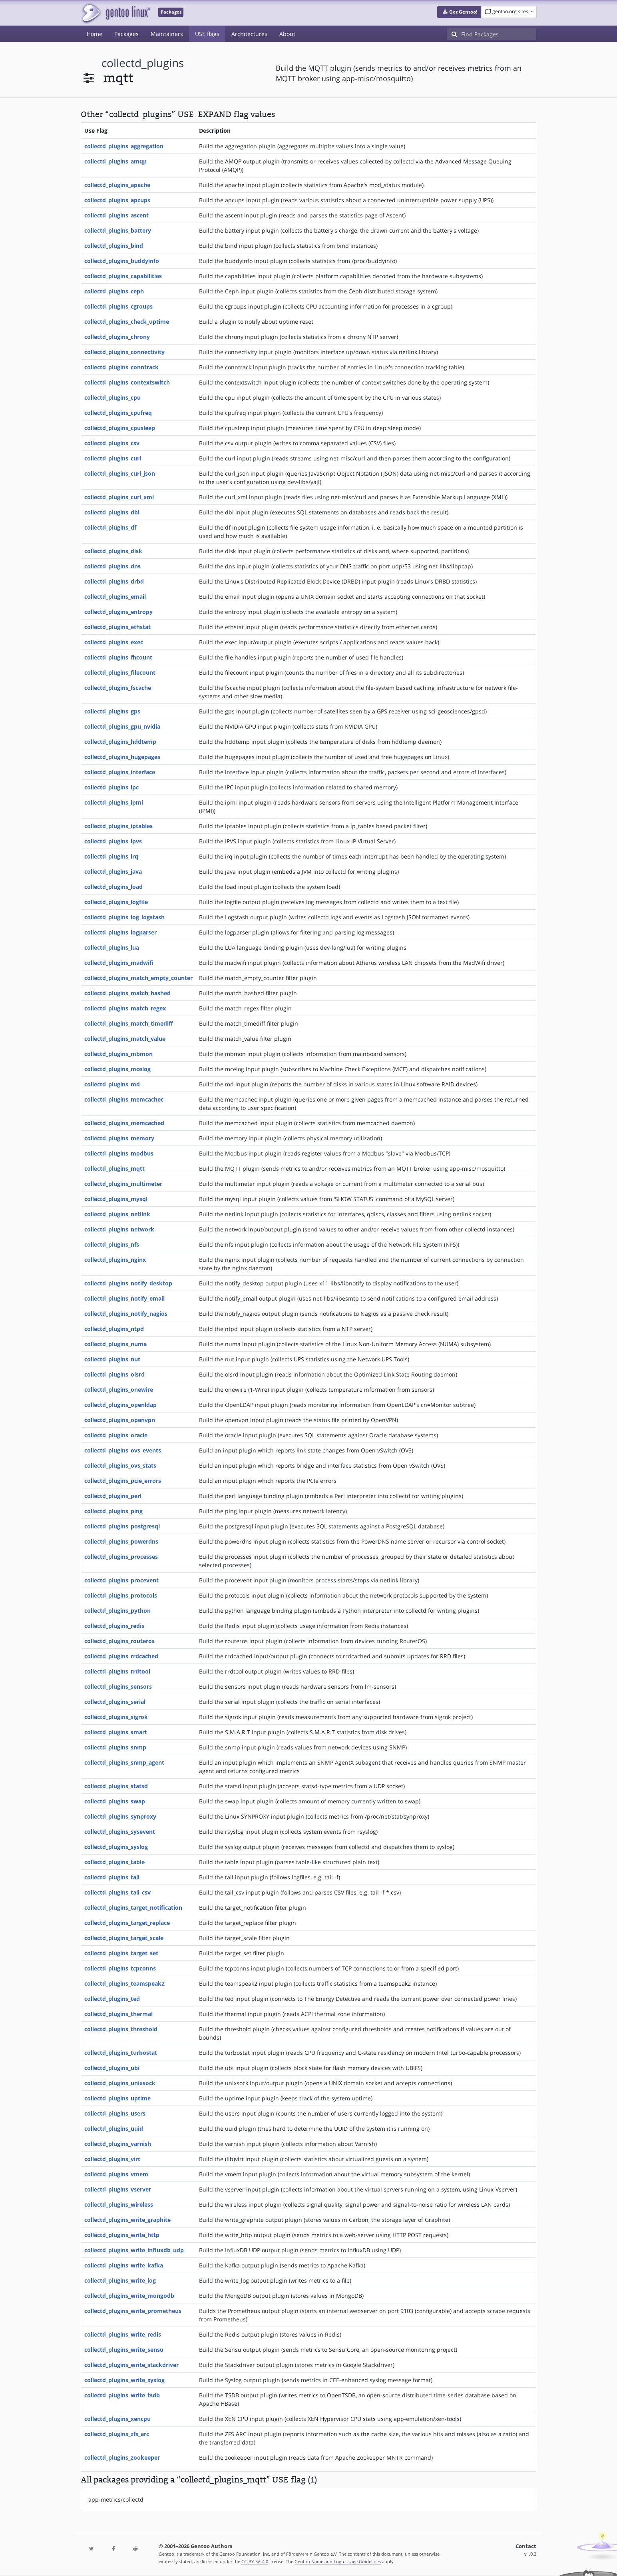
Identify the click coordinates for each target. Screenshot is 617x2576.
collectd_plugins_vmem (116, 2174)
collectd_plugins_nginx (115, 1259)
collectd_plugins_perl (112, 1496)
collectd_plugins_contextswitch (127, 382)
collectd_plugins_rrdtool (117, 1671)
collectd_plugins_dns (112, 566)
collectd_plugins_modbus (118, 1153)
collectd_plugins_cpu (112, 397)
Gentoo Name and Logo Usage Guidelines (338, 2561)
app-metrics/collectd (115, 2499)
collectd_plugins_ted (112, 1998)
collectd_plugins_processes (121, 1556)
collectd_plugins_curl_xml (119, 497)
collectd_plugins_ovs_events (122, 1450)
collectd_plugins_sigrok (116, 1717)
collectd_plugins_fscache (117, 687)
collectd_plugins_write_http (121, 2235)
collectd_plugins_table (114, 1862)
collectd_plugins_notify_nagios (125, 1313)
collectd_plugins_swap (114, 1801)
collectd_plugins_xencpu (117, 2419)
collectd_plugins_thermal (118, 2014)
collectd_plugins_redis (114, 1626)
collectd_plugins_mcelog (117, 1069)
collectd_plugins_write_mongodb (129, 2295)
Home (94, 34)
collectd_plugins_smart (115, 1732)
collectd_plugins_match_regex (125, 1008)
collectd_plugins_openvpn (119, 1420)
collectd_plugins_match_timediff (128, 1023)
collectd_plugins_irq (111, 856)
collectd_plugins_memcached (124, 1123)
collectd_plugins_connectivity (124, 352)
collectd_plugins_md (112, 1084)
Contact (525, 2546)
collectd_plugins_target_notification (133, 1907)
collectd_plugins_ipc (111, 787)
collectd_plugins (143, 63)
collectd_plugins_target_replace (127, 1923)
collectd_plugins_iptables (118, 826)
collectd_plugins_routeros (119, 1641)
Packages (126, 34)
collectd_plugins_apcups (117, 200)
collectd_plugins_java (113, 871)
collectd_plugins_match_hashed (127, 993)
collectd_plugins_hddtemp (120, 741)
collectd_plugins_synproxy (120, 1816)
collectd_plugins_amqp (115, 161)
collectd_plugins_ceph (114, 291)
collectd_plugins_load (113, 887)
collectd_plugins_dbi (111, 512)
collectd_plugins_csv (111, 443)
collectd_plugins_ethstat (117, 627)
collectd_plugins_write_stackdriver (131, 2365)
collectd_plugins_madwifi (118, 962)
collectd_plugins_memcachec (123, 1099)
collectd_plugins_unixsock (119, 2083)
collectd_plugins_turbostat (120, 2052)
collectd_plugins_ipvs (113, 841)
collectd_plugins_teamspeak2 (124, 1983)
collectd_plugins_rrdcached (121, 1656)
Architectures (249, 34)
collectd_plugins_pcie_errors (122, 1480)
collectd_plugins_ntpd (114, 1329)
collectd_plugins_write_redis (122, 2334)
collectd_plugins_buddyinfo (121, 261)
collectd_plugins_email (115, 596)
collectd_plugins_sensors (118, 1686)
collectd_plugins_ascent (116, 215)
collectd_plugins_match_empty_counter (138, 978)
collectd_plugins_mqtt (114, 1168)
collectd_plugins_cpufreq (118, 412)
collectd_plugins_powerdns (121, 1541)
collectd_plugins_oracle (115, 1435)
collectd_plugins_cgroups (118, 306)
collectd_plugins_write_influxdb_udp (134, 2250)
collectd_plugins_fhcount (118, 657)
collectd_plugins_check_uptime (126, 321)
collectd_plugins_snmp (115, 1747)
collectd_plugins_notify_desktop (128, 1283)
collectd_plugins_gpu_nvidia (122, 726)
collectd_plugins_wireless (118, 2204)
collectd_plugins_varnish (117, 2144)
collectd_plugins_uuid (113, 2128)
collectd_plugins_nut (112, 1359)
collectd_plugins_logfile (116, 902)
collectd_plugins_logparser (120, 932)
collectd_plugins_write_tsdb (122, 2395)
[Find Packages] (498, 34)
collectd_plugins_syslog (116, 1847)
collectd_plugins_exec (113, 642)
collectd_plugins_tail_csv (117, 1892)
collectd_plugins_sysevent (119, 1831)
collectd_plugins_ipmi (113, 802)
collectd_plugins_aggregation (123, 146)
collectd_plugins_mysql (115, 1199)
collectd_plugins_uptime (117, 2098)
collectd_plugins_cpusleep (119, 428)
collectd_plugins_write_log (120, 2280)
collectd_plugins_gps (112, 711)
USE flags (207, 34)
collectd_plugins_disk (113, 551)
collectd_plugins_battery (117, 230)
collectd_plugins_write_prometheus (132, 2311)
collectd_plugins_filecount (119, 672)
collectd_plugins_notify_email (124, 1298)
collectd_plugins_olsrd (114, 1374)
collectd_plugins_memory (119, 1138)
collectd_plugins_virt (112, 2159)
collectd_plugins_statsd (116, 1786)
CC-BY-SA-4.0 (254, 2561)
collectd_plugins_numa (115, 1344)
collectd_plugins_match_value (124, 1038)
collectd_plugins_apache (117, 185)
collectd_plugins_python (117, 1610)
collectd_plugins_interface (119, 772)
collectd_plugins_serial (114, 1701)
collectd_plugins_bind (113, 245)
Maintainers (167, 34)
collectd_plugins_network (119, 1229)
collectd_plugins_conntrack (121, 367)
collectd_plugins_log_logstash (124, 917)
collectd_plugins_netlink (117, 1214)
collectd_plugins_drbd (114, 581)
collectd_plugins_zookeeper (122, 2457)
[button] (459, 12)
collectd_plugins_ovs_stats (120, 1465)
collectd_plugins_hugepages (122, 757)
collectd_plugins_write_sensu (123, 2349)
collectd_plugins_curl (112, 458)
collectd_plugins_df (110, 527)
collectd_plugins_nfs (111, 1244)
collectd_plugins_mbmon (118, 1054)
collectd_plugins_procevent (121, 1580)
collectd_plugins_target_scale (123, 1938)
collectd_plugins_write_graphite (127, 2219)
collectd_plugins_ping (113, 1511)
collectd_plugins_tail (111, 1877)
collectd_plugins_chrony (117, 337)
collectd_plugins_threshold (120, 2029)
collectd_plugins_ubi (111, 2068)
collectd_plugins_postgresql (122, 1526)
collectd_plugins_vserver (117, 2189)
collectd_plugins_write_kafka (123, 2265)
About (287, 34)
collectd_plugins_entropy (118, 612)
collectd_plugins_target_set (121, 1953)
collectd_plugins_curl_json (119, 473)
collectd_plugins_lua (111, 947)
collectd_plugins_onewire (118, 1389)
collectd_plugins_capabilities (123, 276)
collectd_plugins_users (114, 2113)
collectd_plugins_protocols (120, 1595)
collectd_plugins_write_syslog (124, 2380)
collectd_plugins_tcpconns (120, 1968)
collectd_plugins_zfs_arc (116, 2434)
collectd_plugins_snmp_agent (124, 1762)
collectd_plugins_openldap (120, 1405)
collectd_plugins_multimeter (123, 1183)
